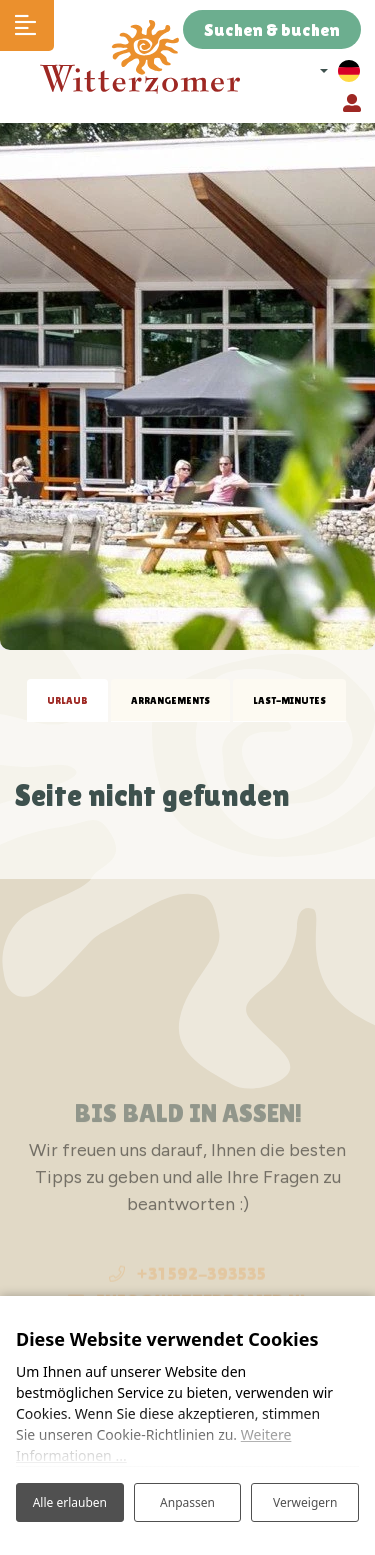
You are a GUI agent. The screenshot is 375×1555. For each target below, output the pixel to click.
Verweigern (305, 1502)
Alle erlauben (70, 1502)
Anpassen (187, 1502)
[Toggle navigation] (27, 25)
